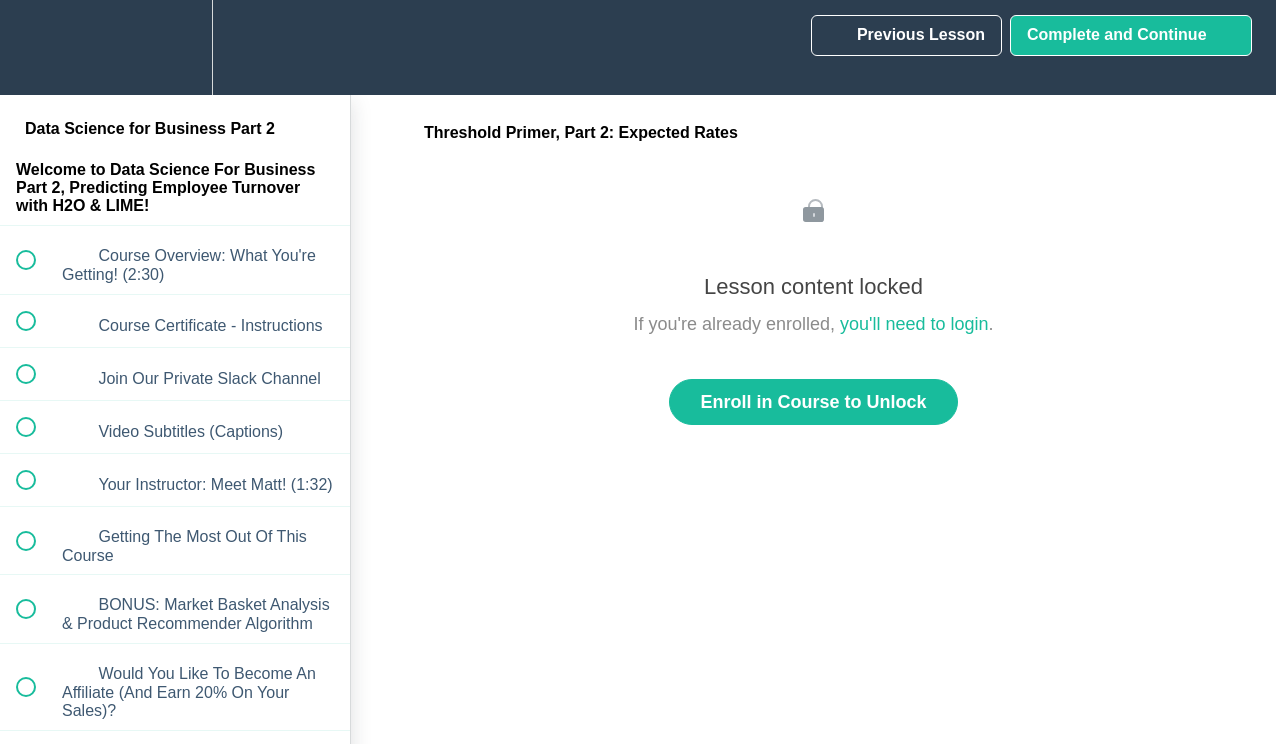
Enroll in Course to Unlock (813, 402)
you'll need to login (914, 324)
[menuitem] (175, 47)
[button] (37, 47)
